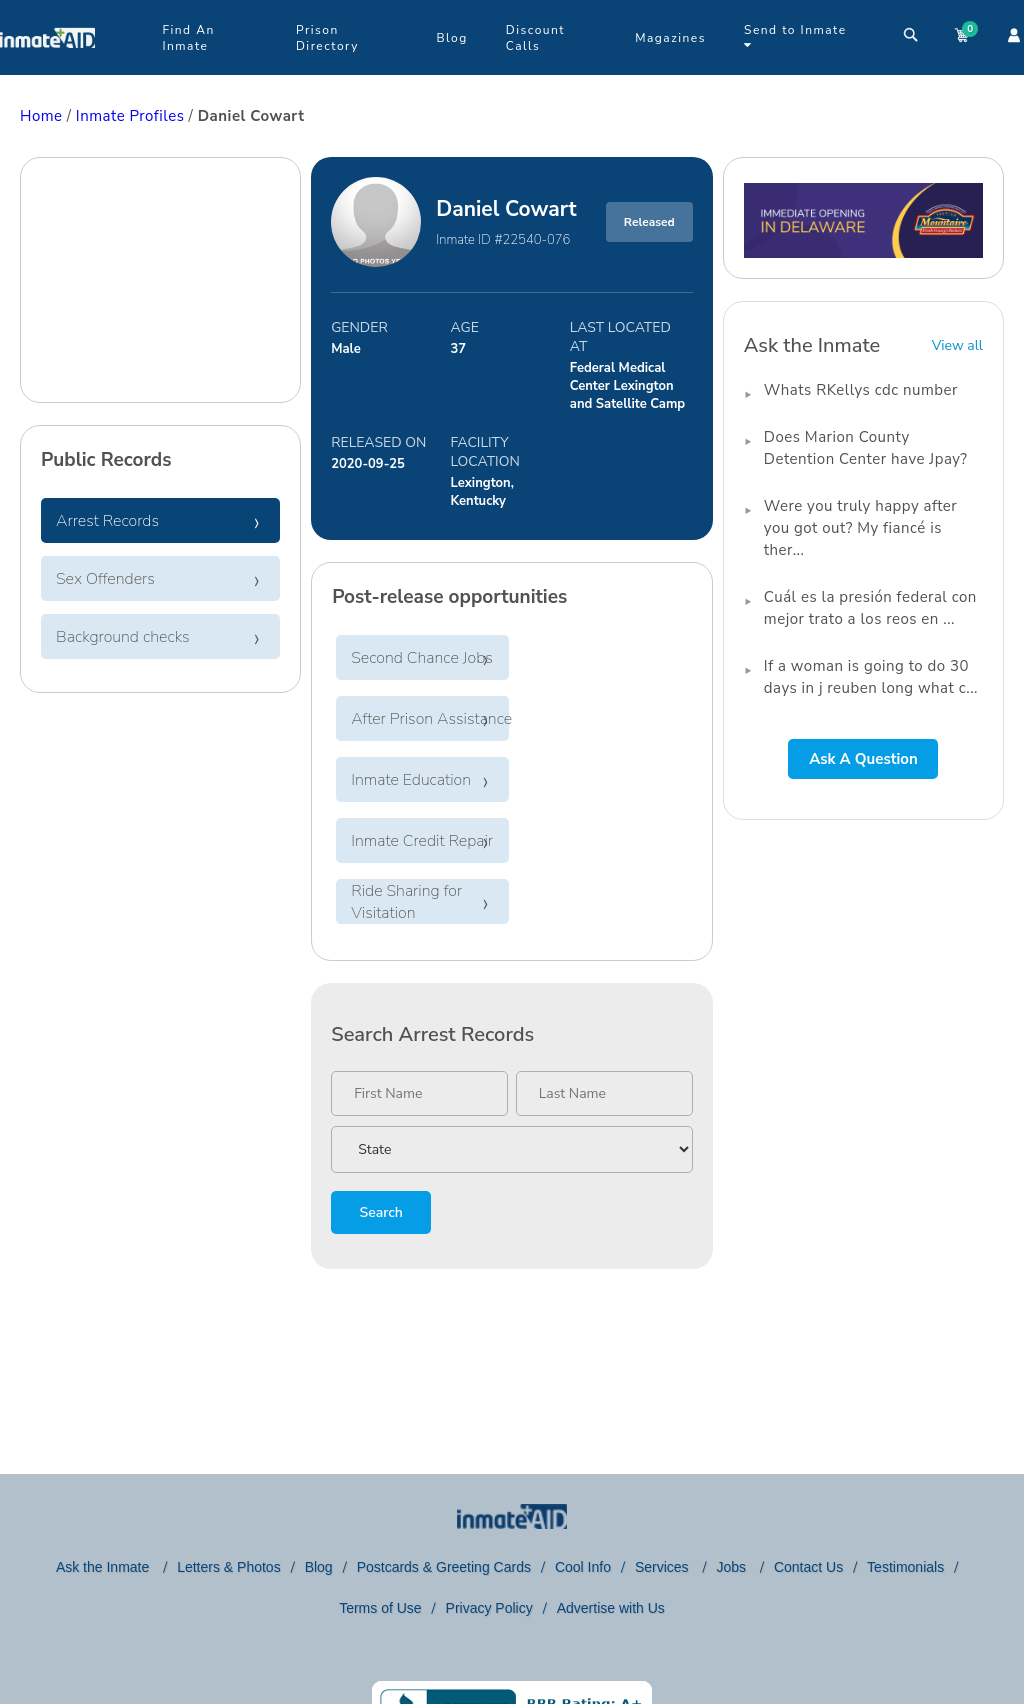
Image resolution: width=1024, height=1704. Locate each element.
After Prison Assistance (431, 719)
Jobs (732, 1567)
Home (41, 116)
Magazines (670, 38)
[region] (160, 282)
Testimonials (905, 1567)
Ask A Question (863, 759)
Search (380, 1212)
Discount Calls (535, 38)
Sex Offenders (105, 579)
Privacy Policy (489, 1608)
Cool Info (583, 1567)
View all (957, 345)
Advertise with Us (611, 1608)
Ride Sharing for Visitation (406, 902)
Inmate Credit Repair (422, 841)
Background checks (123, 637)
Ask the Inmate (104, 1567)
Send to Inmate (795, 36)
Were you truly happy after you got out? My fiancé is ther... (860, 528)
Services (664, 1567)
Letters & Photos (229, 1567)
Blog (451, 38)
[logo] (47, 70)
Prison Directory (327, 38)
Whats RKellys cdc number (861, 390)
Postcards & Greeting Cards (444, 1567)
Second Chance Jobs (422, 658)
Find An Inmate (188, 38)
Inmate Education (411, 780)
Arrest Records (107, 521)
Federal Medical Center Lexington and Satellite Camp (627, 386)
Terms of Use (380, 1608)
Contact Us (808, 1567)
